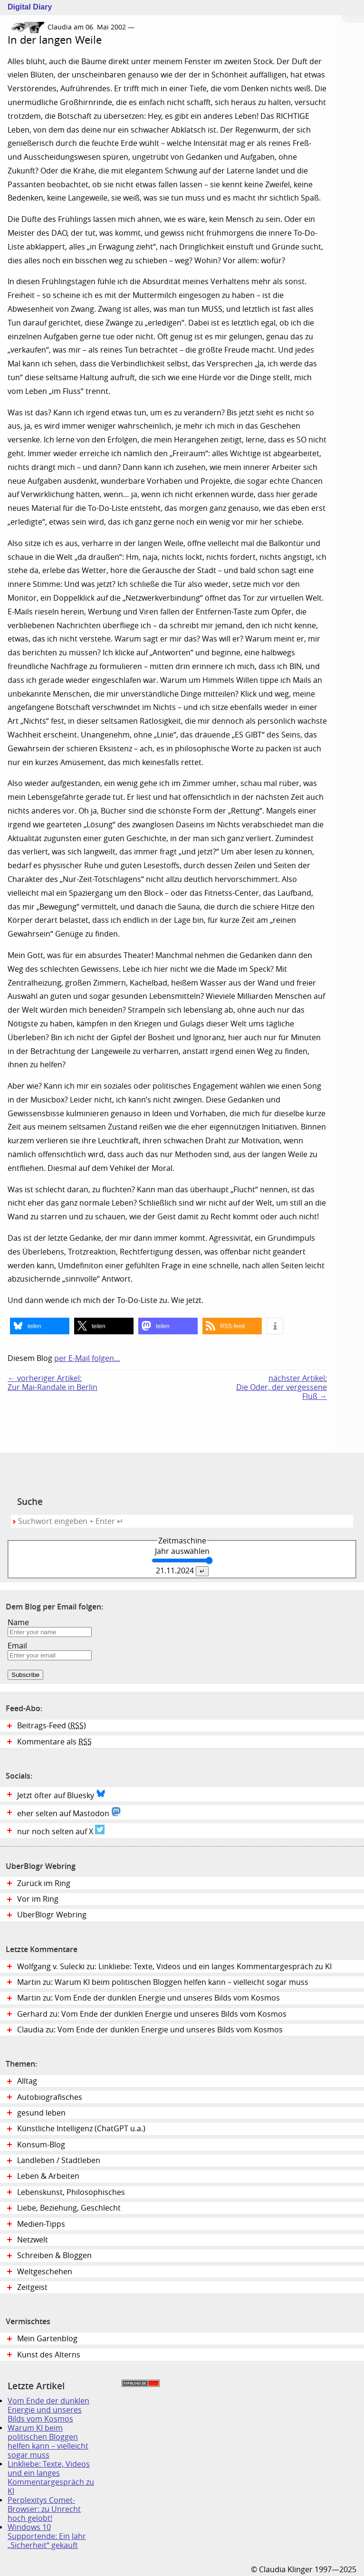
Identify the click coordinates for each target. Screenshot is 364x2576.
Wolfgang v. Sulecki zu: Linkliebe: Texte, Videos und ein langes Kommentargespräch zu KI (174, 1966)
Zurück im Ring (43, 1883)
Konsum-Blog (41, 2144)
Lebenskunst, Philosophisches (71, 2192)
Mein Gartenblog (47, 2338)
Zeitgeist (32, 2287)
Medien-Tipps (41, 2224)
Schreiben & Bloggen (54, 2255)
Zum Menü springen (352, 11)
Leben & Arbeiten (48, 2176)
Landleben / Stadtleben (58, 2160)
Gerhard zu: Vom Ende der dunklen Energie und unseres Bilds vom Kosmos (152, 2014)
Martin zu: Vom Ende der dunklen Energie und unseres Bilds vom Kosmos (148, 1997)
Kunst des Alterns (48, 2354)
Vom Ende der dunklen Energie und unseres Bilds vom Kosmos (48, 2409)
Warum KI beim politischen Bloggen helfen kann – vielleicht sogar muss (48, 2441)
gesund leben (41, 2112)
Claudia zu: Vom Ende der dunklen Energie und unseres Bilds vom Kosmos (150, 2029)
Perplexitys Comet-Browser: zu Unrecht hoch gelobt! (44, 2509)
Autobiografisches (49, 2097)
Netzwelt (32, 2239)
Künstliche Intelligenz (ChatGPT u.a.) (81, 2128)
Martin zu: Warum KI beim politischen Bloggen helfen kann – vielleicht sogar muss (162, 1982)
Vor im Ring (37, 1899)
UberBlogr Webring (51, 1914)
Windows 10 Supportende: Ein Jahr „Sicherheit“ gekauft (47, 2536)
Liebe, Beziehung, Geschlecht (69, 2207)
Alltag (27, 2081)
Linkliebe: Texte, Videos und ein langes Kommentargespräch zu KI (51, 2478)
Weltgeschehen (44, 2271)
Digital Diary (26, 7)
